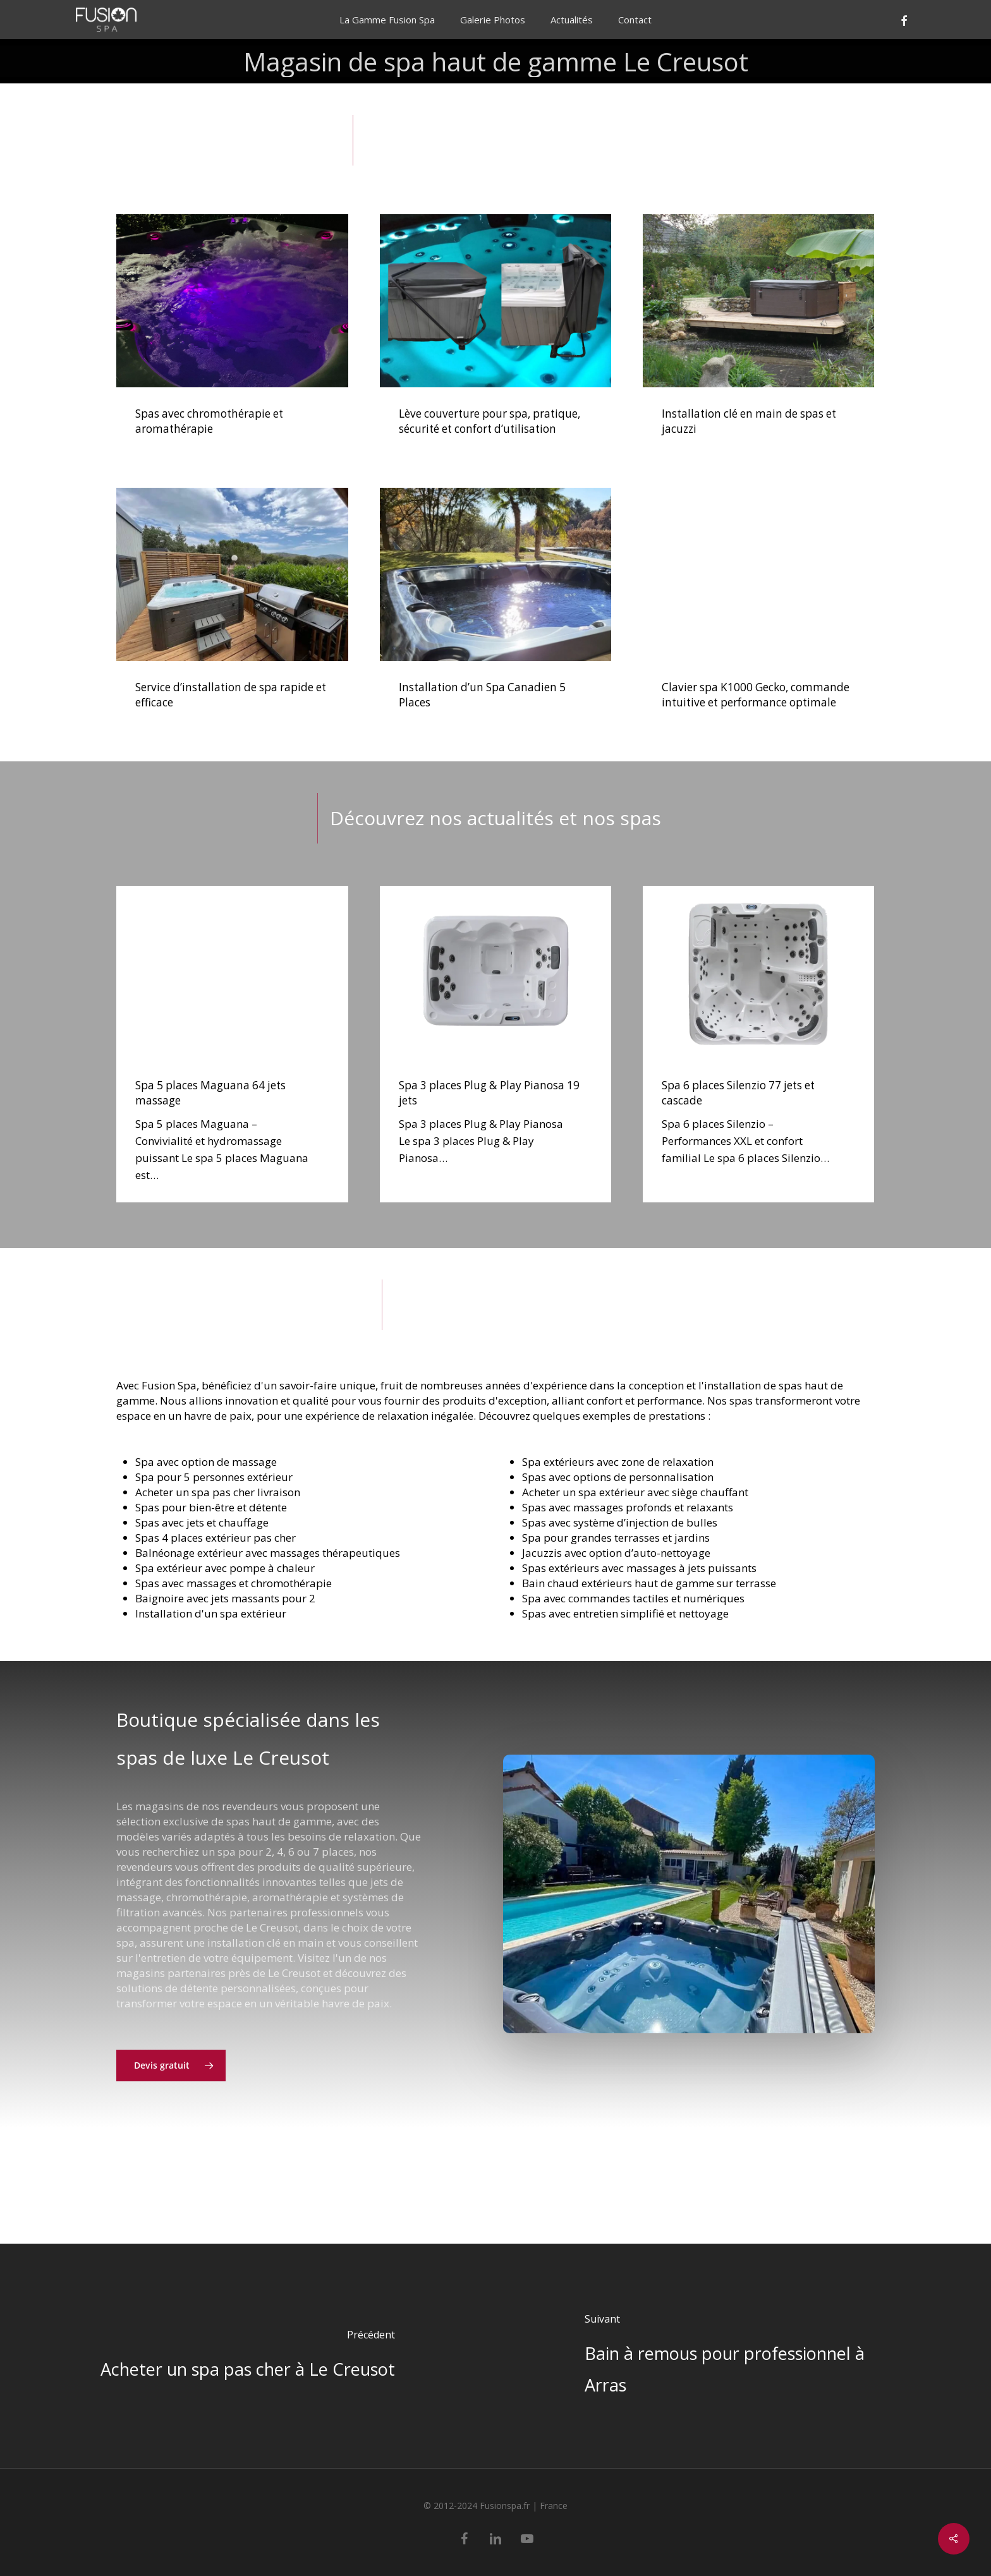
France (554, 2506)
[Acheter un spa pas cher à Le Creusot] (247, 2356)
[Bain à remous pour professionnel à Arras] (743, 2356)
